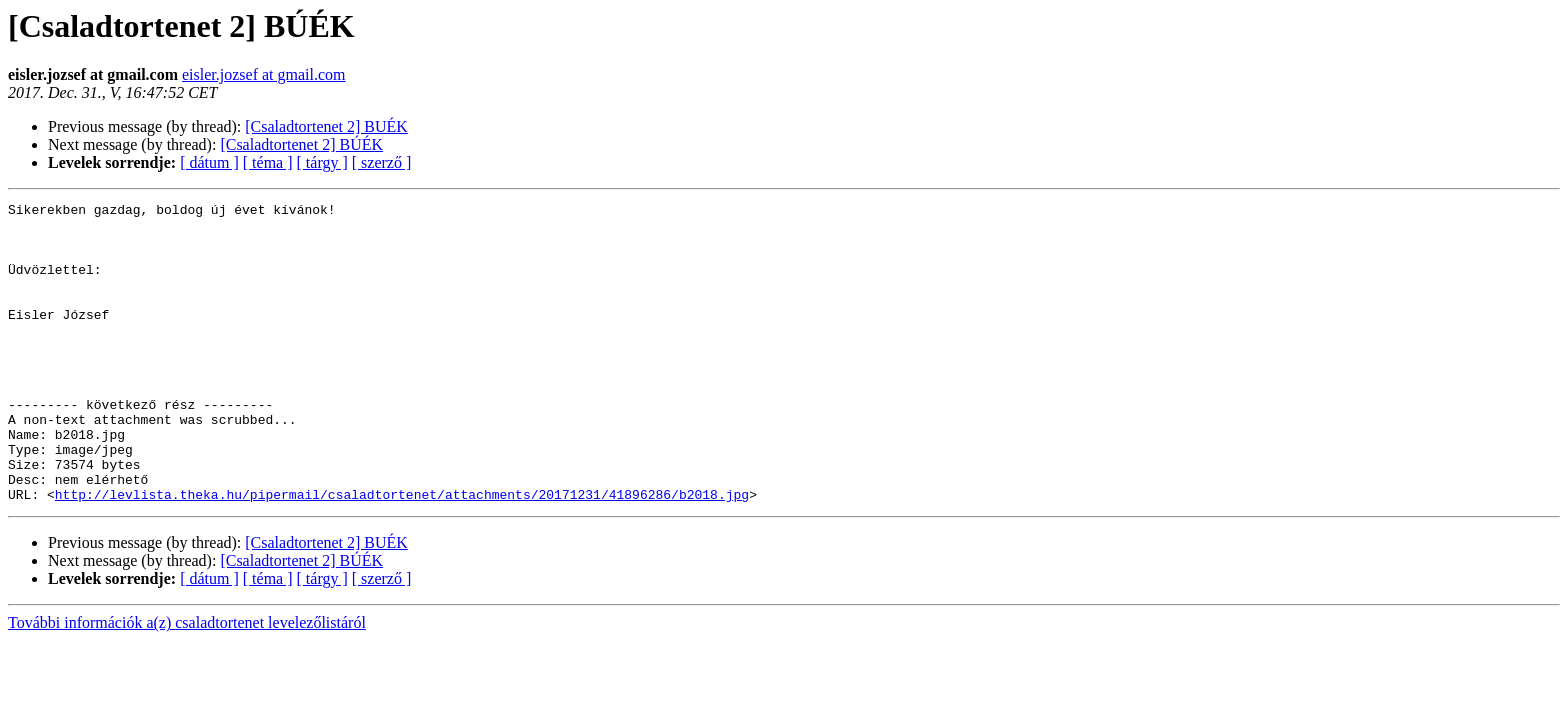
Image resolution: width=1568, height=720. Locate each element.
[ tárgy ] (322, 162)
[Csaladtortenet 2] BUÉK (326, 126)
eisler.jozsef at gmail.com (264, 74)
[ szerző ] (382, 162)
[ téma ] (268, 162)
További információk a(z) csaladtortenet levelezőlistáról (187, 682)
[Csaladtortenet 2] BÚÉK (301, 144)
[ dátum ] (209, 162)
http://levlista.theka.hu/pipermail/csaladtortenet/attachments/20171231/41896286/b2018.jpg (402, 554)
